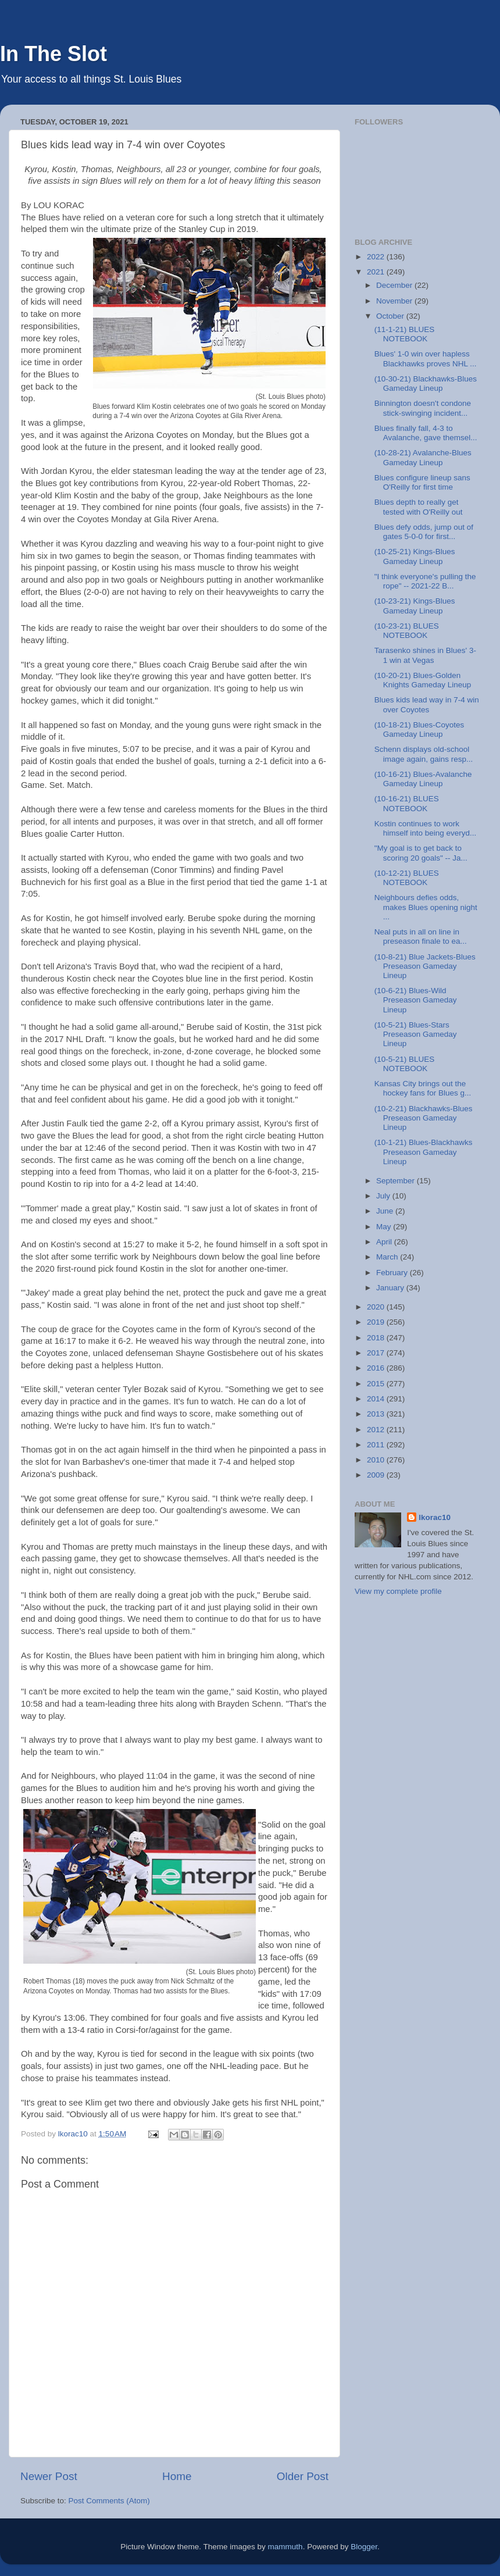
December (395, 285)
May (384, 1226)
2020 (377, 1307)
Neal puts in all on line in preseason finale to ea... (420, 936)
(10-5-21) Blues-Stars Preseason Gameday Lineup (415, 1034)
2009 (377, 1475)
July (384, 1195)
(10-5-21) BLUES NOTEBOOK (404, 1064)
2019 (377, 1322)
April (385, 1241)
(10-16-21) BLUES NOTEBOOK (406, 803)
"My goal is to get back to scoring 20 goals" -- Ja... (420, 853)
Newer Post (48, 2476)
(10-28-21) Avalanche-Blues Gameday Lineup (423, 457)
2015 (377, 1383)
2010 (377, 1459)
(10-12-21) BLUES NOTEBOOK (406, 878)
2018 (377, 1337)
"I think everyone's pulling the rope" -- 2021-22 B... (425, 581)
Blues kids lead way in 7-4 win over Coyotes (426, 704)
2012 (377, 1429)
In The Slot (53, 54)
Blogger (364, 2546)
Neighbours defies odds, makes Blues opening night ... (425, 906)
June (385, 1211)
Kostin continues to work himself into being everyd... (425, 828)
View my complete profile (398, 1591)
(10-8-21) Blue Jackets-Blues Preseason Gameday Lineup (425, 966)
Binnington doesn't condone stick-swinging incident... (422, 408)
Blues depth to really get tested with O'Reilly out (418, 507)
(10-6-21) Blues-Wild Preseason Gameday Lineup (415, 1000)
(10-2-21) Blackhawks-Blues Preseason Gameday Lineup (423, 1118)
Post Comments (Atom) (109, 2500)
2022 (377, 256)
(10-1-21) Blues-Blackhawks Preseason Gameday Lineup (423, 1151)
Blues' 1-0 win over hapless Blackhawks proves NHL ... (425, 358)
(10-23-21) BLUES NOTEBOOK (406, 631)
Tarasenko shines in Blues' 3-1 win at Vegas (425, 655)
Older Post (302, 2476)
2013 (377, 1414)
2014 (377, 1398)
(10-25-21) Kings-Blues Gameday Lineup (414, 556)
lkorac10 (435, 1517)
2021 (377, 271)
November (395, 301)
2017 (377, 1352)
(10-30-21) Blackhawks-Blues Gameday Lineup (425, 383)
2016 (377, 1368)
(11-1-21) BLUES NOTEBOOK (404, 334)
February (393, 1272)
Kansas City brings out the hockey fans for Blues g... (423, 1088)
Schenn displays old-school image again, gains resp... (423, 754)
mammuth (285, 2546)
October (391, 316)
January (391, 1287)
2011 (377, 1444)
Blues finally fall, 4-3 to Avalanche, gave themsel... (425, 433)
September (396, 1180)
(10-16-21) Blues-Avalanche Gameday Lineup (423, 779)
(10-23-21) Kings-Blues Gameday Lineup (414, 606)
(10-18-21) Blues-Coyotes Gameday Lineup (419, 729)
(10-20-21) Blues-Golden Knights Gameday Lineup (423, 680)
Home (176, 2476)
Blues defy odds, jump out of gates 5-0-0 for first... (423, 532)
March (388, 1257)
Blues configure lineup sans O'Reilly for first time (422, 482)
